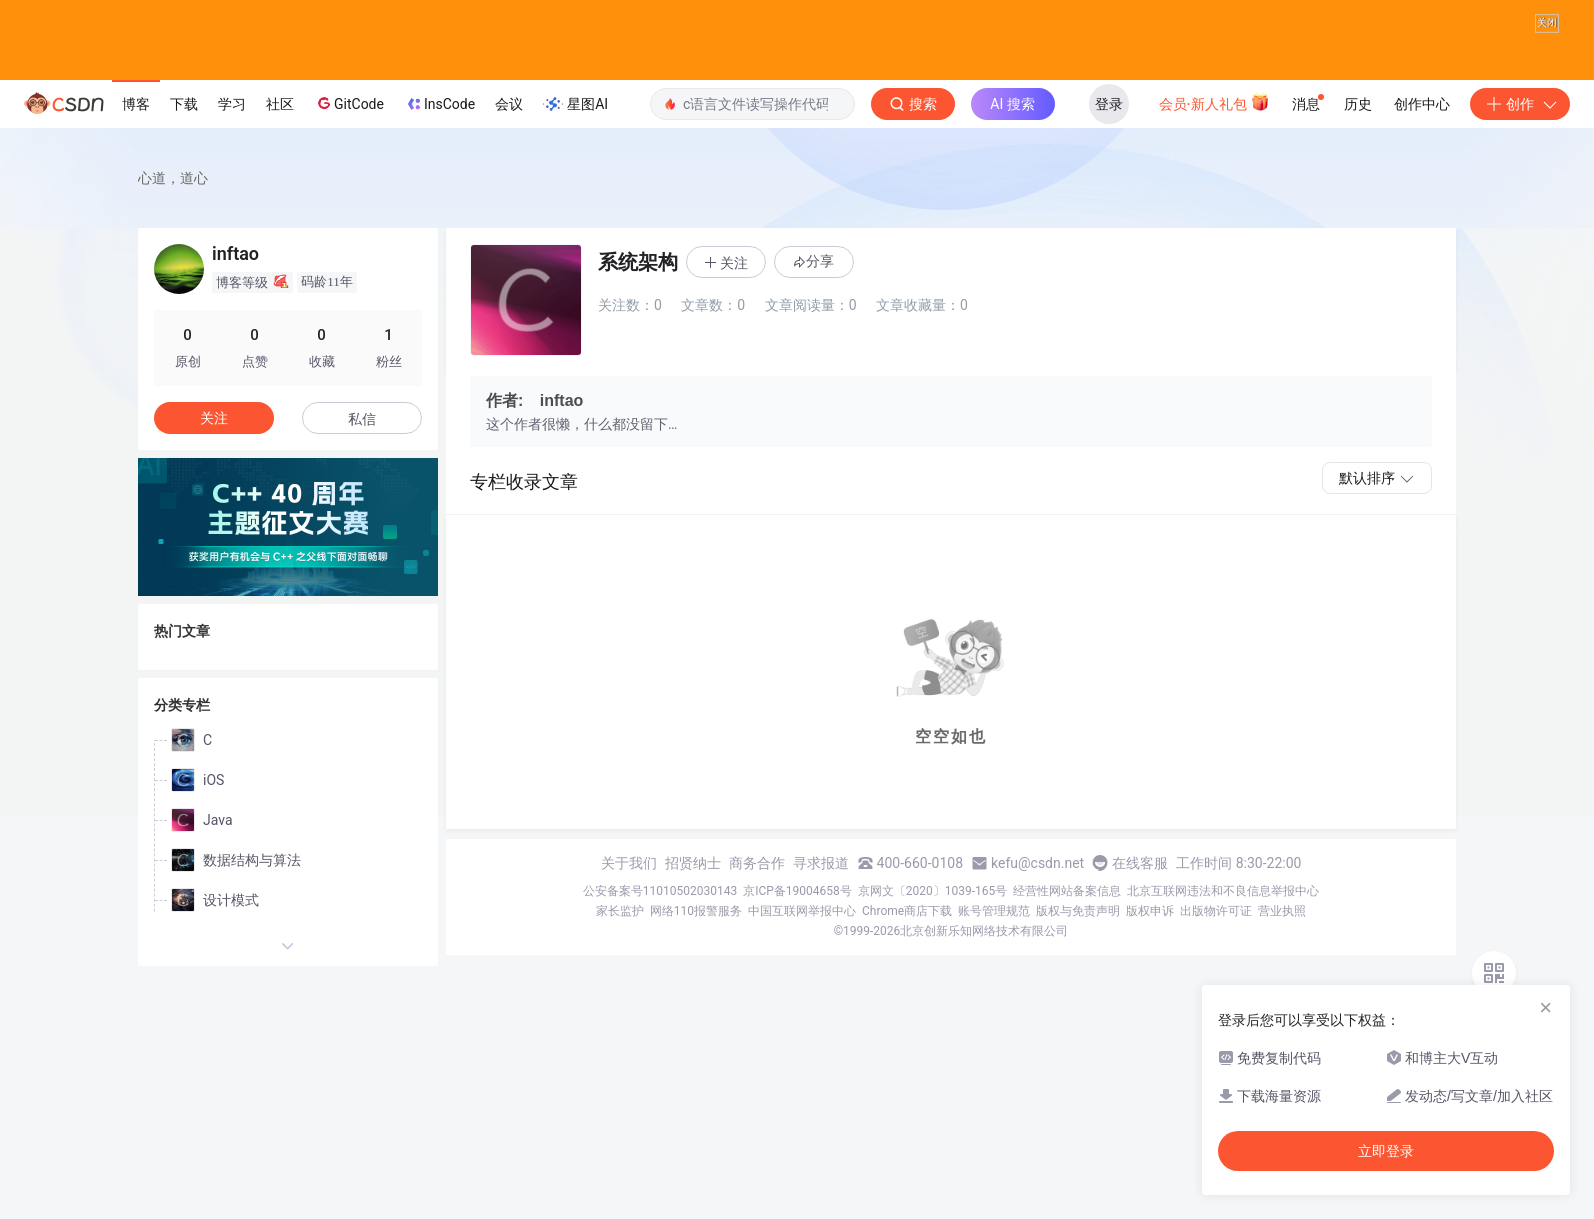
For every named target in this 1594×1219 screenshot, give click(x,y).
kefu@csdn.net (1037, 904)
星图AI (575, 145)
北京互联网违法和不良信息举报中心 (1223, 932)
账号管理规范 (994, 952)
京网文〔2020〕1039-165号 (933, 932)
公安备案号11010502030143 (660, 932)
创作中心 (1422, 145)
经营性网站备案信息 (1067, 932)
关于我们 (629, 904)
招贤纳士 (693, 904)
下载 (184, 145)
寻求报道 (821, 904)
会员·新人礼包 (1214, 143)
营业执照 (1282, 952)
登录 (1109, 145)
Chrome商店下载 (907, 952)
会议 (509, 145)
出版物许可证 (1216, 952)
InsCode (439, 145)
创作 (1520, 145)
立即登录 (1386, 1151)
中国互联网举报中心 (802, 952)
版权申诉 (1150, 952)
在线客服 (1140, 904)
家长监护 (620, 952)
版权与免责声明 (1078, 952)
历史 (1358, 145)
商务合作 (757, 904)
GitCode (349, 144)
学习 (232, 145)
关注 (214, 459)
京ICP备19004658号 (797, 932)
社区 (280, 145)
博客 (136, 145)
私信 (362, 460)
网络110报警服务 (696, 952)
